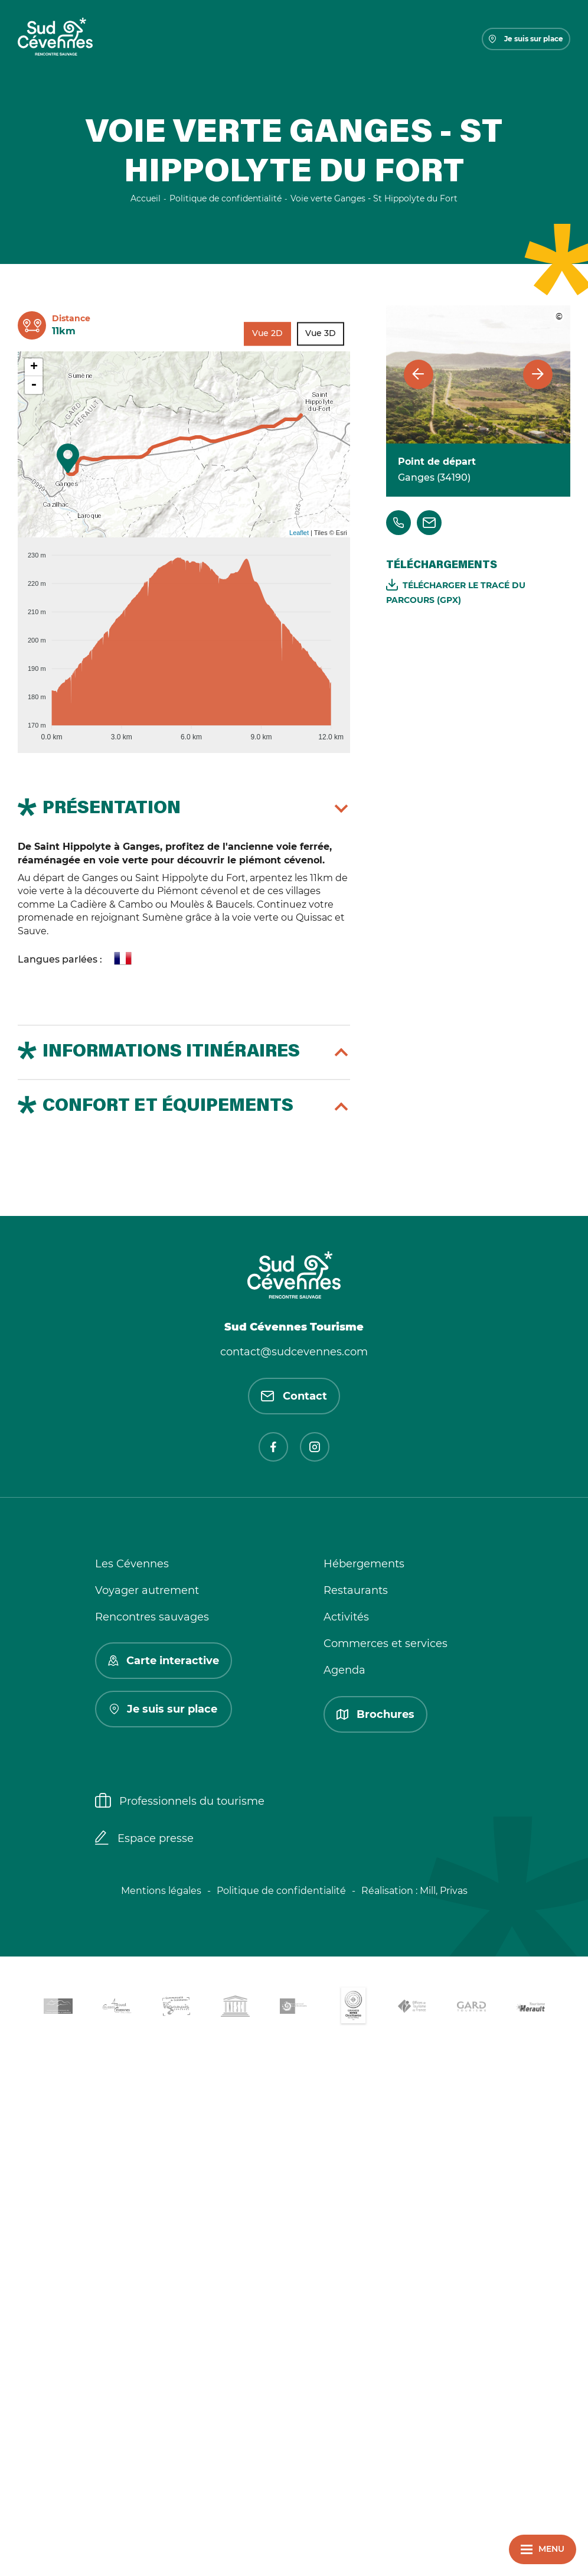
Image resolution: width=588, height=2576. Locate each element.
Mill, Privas (444, 1890)
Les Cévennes (132, 1563)
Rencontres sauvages (152, 1616)
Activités (346, 1616)
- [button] (34, 385)
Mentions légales (161, 1890)
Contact (294, 1396)
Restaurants (356, 1590)
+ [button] (34, 367)
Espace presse (144, 1839)
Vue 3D (320, 333)
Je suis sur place (526, 38)
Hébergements (364, 1563)
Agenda (344, 1670)
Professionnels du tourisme (179, 1802)
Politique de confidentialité (281, 1890)
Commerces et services (385, 1643)
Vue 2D (267, 333)
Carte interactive (163, 1660)
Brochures (375, 1714)
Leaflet (299, 532)
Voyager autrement (147, 1590)
